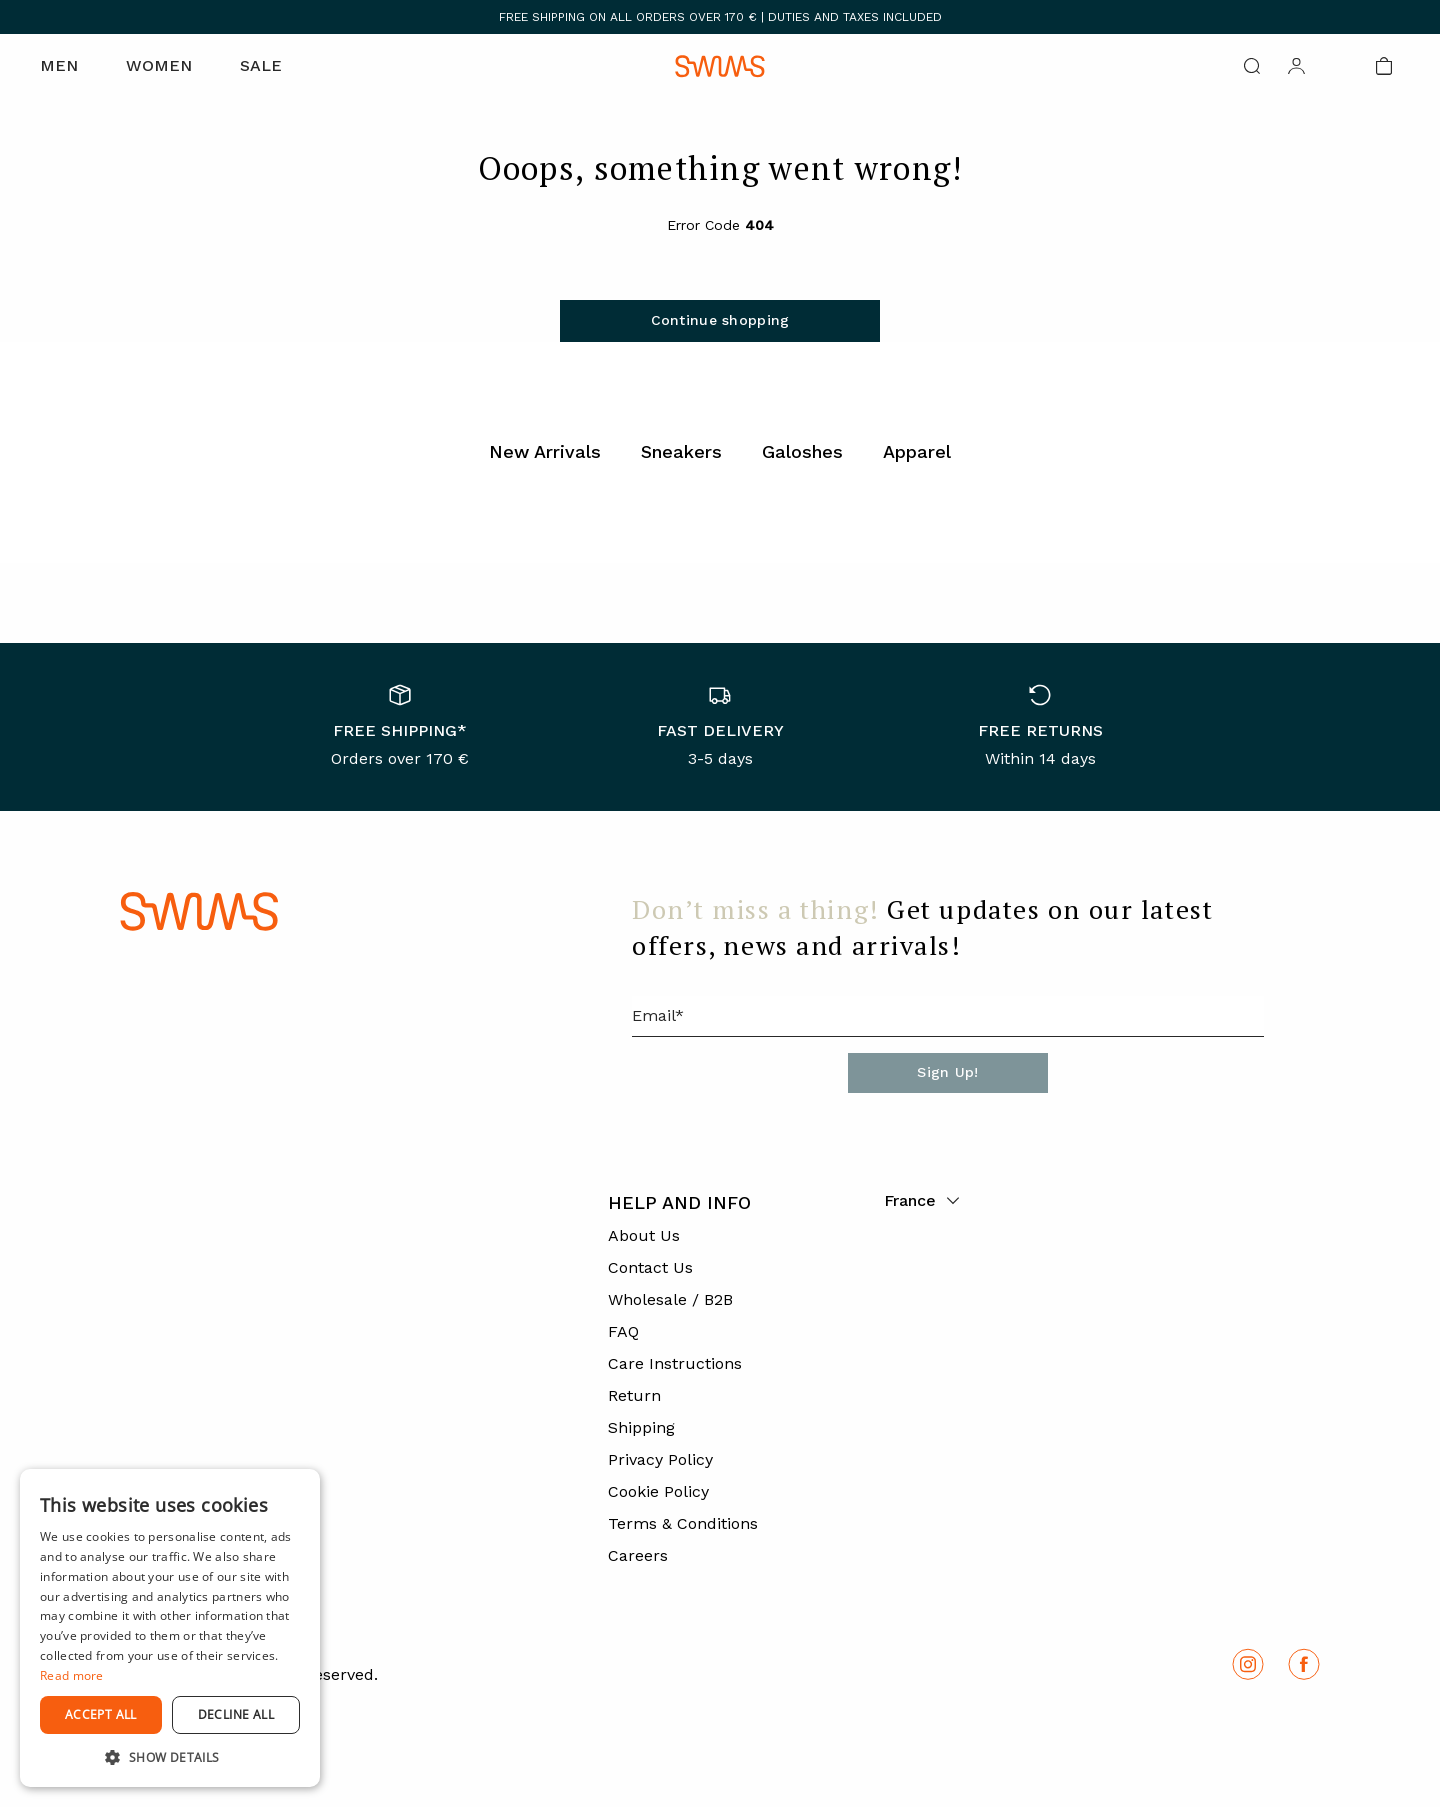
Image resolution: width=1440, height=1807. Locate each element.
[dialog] (170, 1628)
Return (634, 1395)
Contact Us (650, 1267)
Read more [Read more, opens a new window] (72, 1675)
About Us (644, 1235)
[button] (170, 1757)
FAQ (623, 1331)
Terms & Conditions (683, 1523)
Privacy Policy (660, 1459)
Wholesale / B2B (670, 1299)
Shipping (641, 1427)
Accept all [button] (101, 1714)
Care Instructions (675, 1363)
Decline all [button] (236, 1714)
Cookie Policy (658, 1491)
